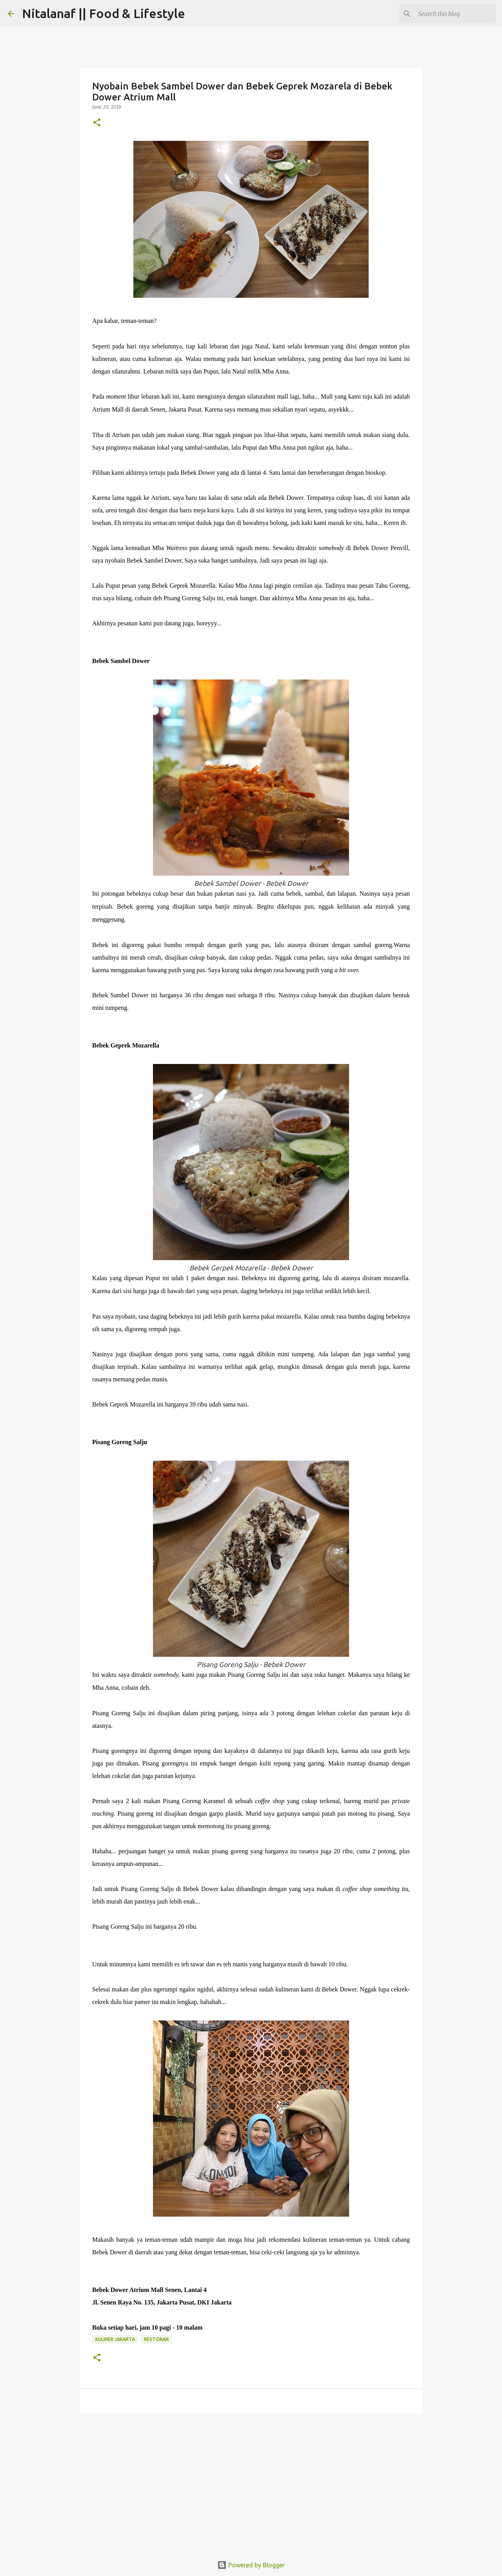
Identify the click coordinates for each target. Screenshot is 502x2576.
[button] (97, 123)
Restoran (156, 2339)
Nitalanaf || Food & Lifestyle (103, 13)
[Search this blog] (454, 13)
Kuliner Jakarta (115, 2339)
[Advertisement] (251, 2481)
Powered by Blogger (251, 2565)
